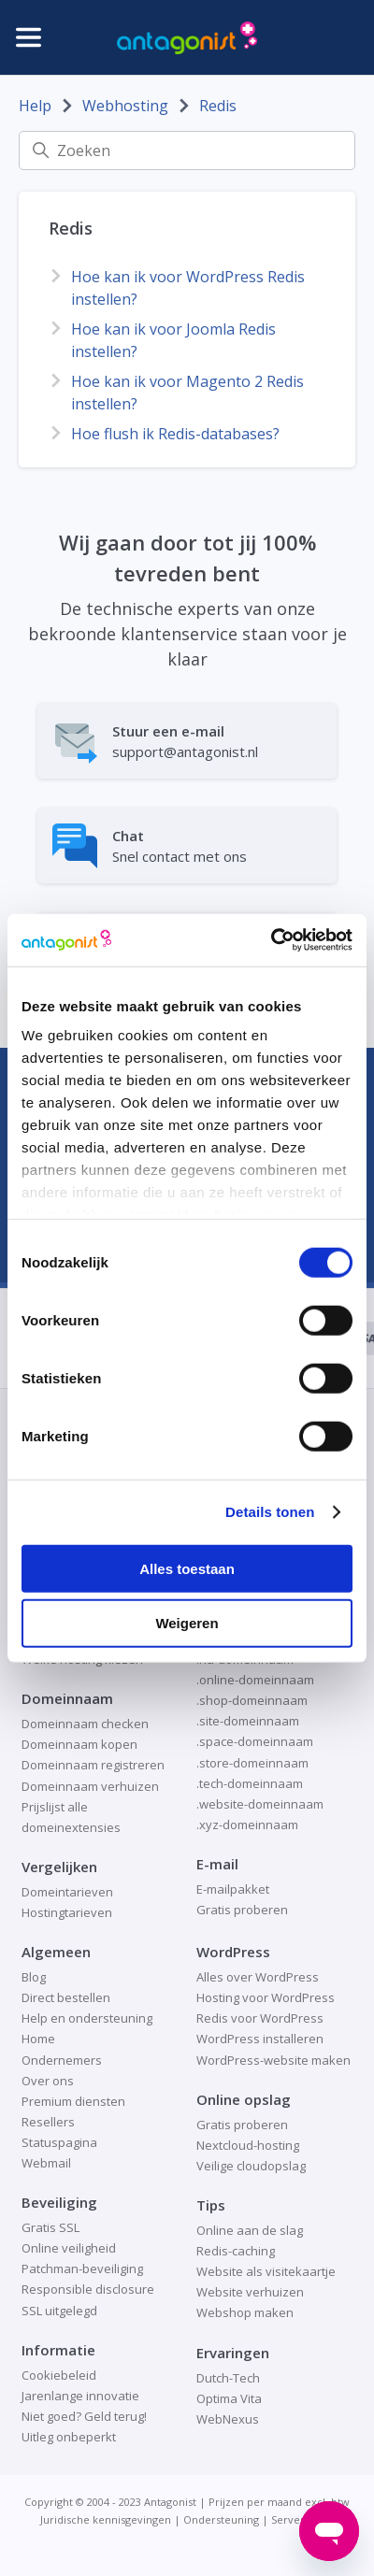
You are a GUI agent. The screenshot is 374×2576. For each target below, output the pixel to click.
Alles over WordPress (257, 1976)
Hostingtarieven (67, 1912)
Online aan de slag (249, 2230)
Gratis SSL (50, 2227)
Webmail (46, 2162)
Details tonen (269, 1512)
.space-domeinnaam (254, 1741)
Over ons (48, 2080)
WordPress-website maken (273, 2060)
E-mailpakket (232, 1889)
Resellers (48, 2121)
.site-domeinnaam (247, 1720)
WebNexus (227, 2419)
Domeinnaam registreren (93, 1764)
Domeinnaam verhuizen (90, 1786)
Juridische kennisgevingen (105, 2519)
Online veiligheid (69, 2248)
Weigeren (186, 1623)
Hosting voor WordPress (265, 1997)
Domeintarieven (67, 1891)
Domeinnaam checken (85, 1723)
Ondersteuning (221, 2519)
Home (38, 2038)
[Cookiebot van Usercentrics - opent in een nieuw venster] (270, 940)
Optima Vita (229, 2398)
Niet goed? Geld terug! (84, 2416)
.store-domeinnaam (252, 1762)
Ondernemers (62, 2060)
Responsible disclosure (88, 2289)
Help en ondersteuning (87, 2018)
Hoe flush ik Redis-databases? (175, 433)
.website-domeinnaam (260, 1804)
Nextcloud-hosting (247, 2145)
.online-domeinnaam (255, 1679)
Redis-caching (235, 2250)
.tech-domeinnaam (249, 1783)
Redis (218, 105)
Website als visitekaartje (266, 2271)
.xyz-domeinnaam (247, 1824)
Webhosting (125, 105)
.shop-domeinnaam (252, 1700)
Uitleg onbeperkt (69, 2436)
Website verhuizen (250, 2291)
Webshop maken (245, 2312)
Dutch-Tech (228, 2377)
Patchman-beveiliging (82, 2268)
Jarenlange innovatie (80, 2395)
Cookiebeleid (59, 2375)
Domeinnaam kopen (79, 1744)
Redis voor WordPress (260, 2018)
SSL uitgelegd (59, 2310)
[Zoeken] (187, 150)
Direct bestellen (66, 1997)
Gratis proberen (242, 1909)
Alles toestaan (187, 1568)
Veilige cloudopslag (251, 2165)
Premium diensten (73, 2101)
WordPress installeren (260, 2038)
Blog (34, 1976)
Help (35, 105)
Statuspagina (59, 2142)
